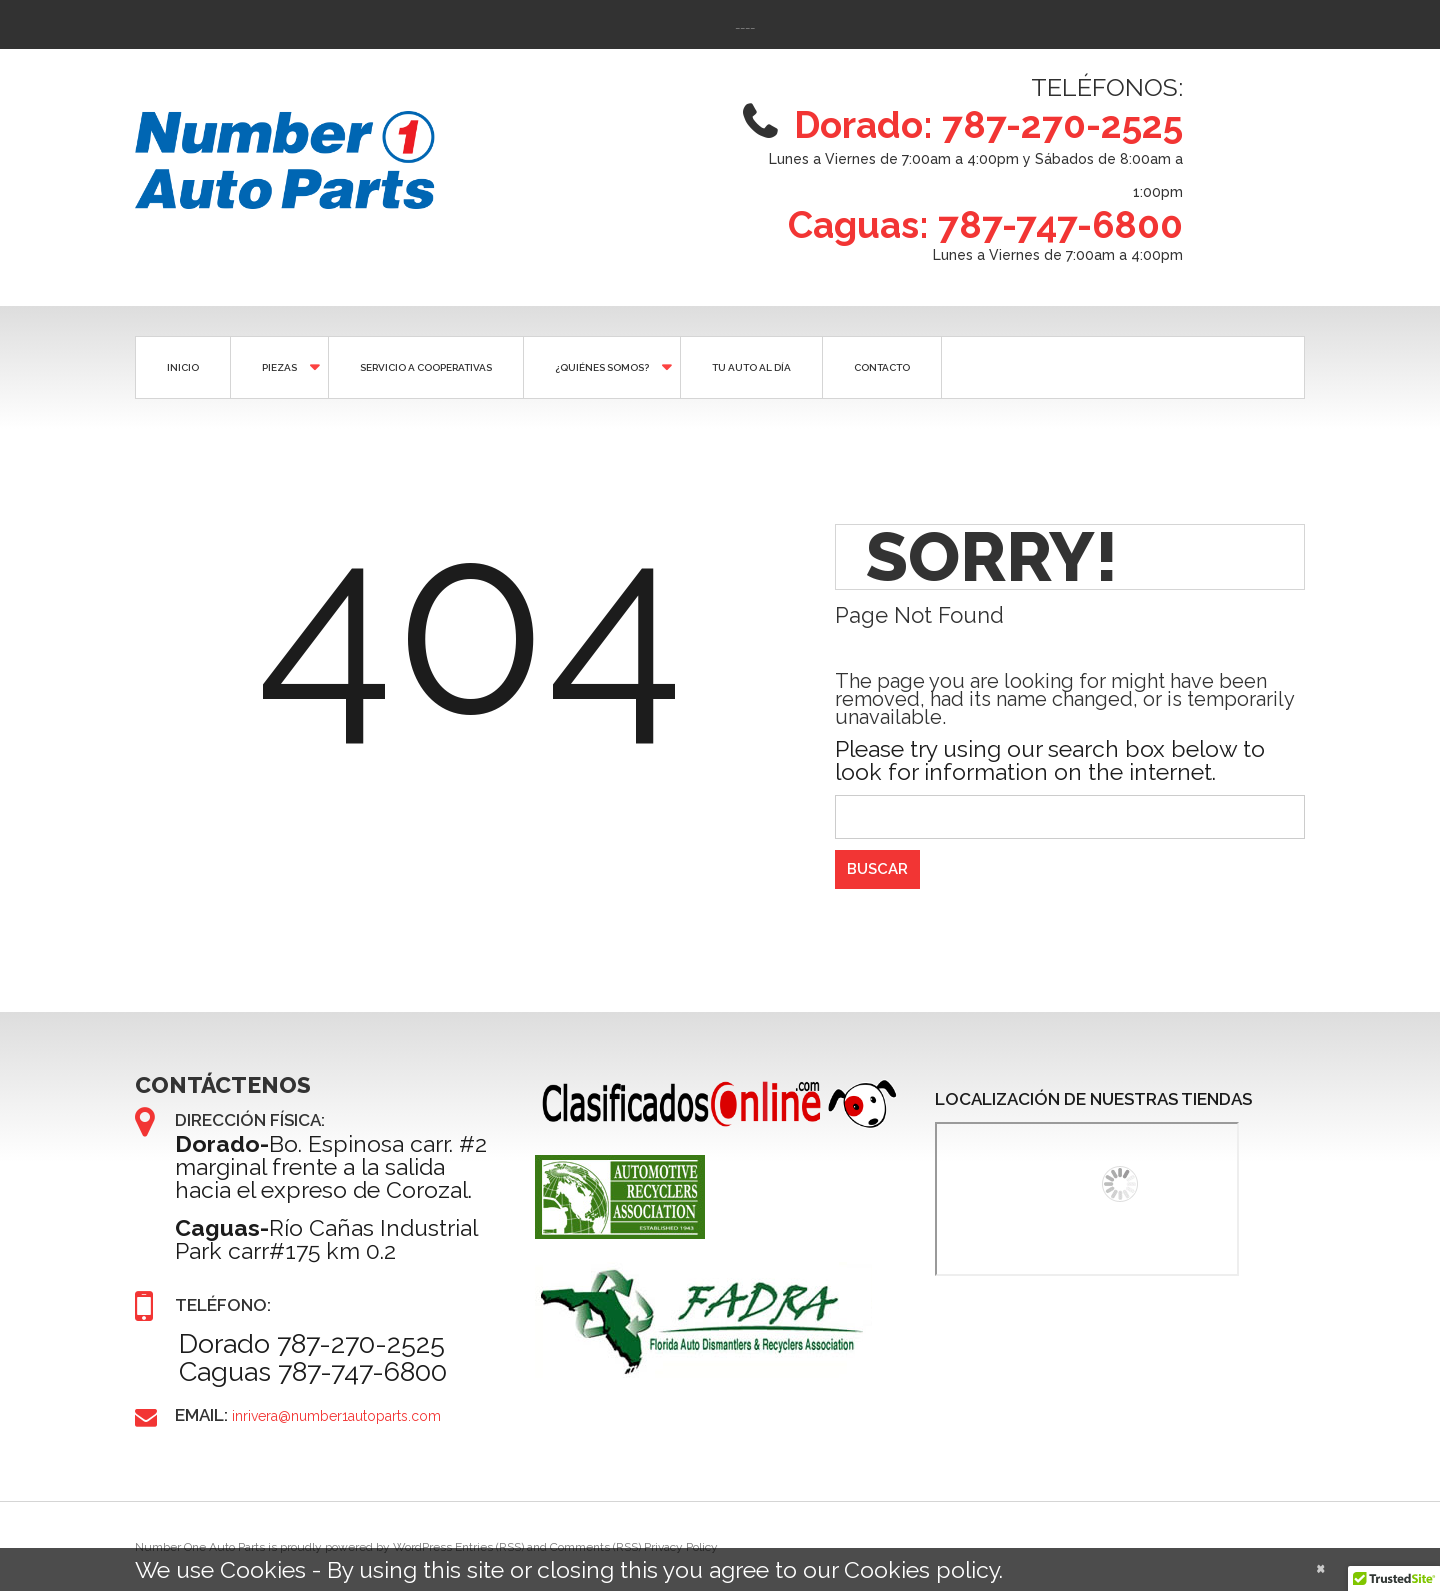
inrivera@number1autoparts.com (336, 1416)
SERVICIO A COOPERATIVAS (426, 367)
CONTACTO (882, 367)
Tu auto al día (751, 367)
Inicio (183, 367)
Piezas (277, 366)
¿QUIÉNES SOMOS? (600, 366)
